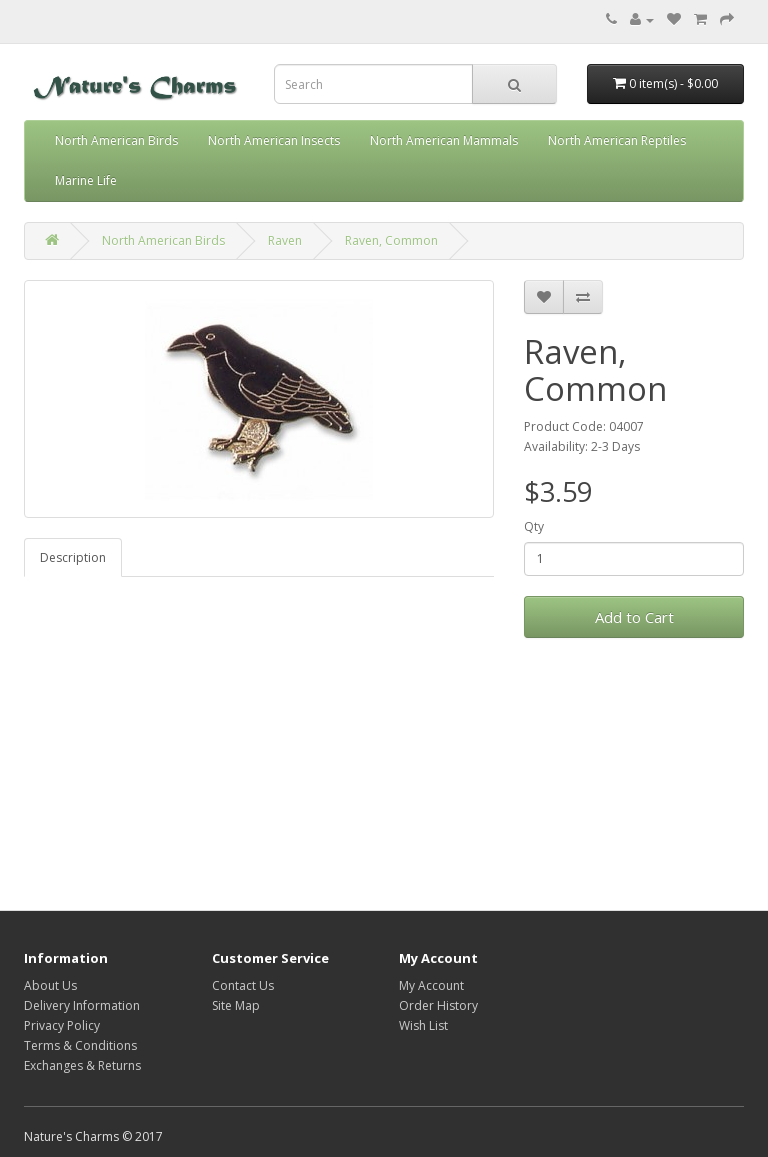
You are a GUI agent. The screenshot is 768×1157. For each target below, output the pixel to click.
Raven (285, 240)
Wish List (423, 1025)
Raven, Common (391, 240)
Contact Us (243, 985)
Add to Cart (634, 617)
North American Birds (116, 140)
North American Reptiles (617, 140)
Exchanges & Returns (82, 1065)
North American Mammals (444, 140)
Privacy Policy (62, 1025)
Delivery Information (82, 1005)
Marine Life (86, 180)
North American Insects (274, 140)
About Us (50, 985)
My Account (431, 985)
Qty (534, 526)
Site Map (236, 1005)
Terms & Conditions (80, 1045)
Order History (438, 1005)
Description (73, 557)
